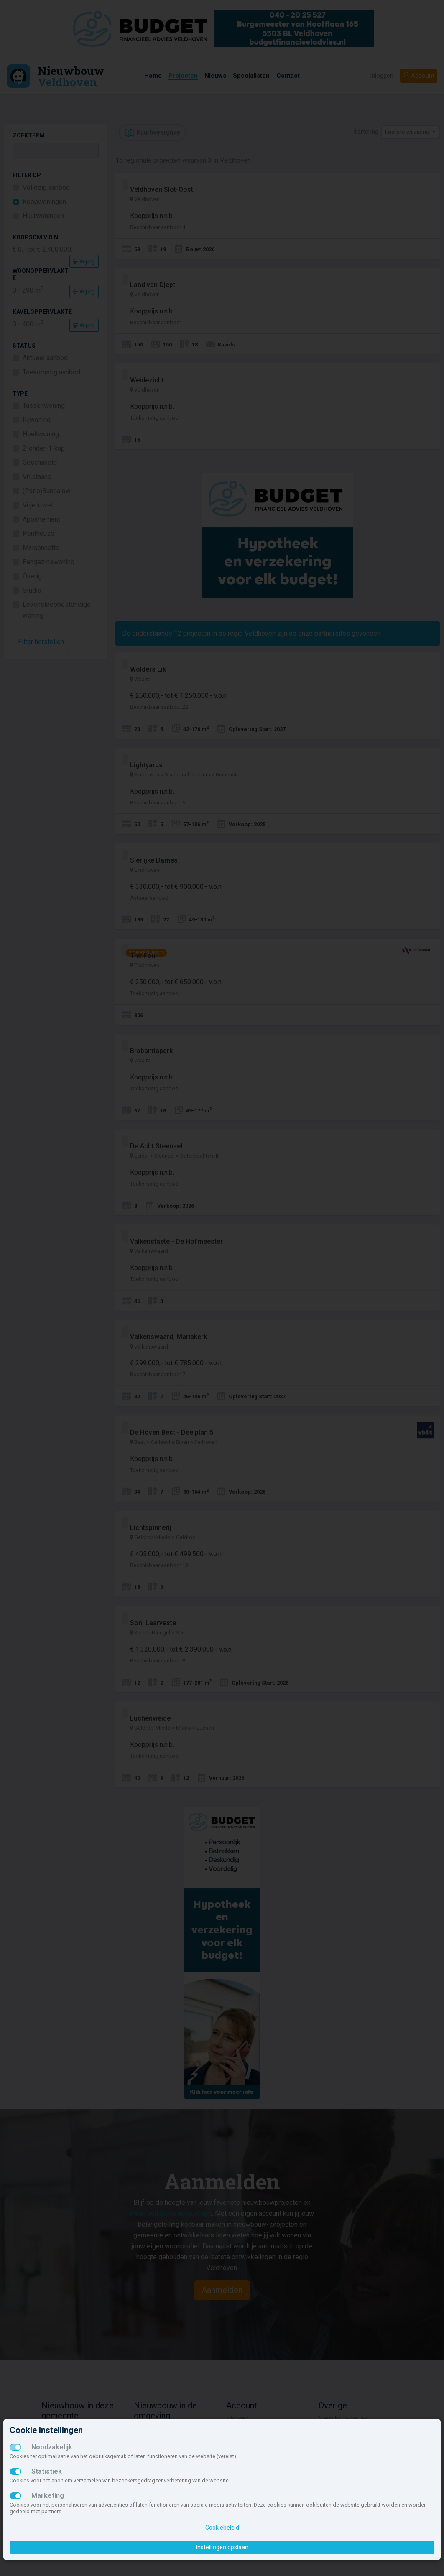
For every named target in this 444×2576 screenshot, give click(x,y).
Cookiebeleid (222, 2527)
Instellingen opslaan (222, 2547)
